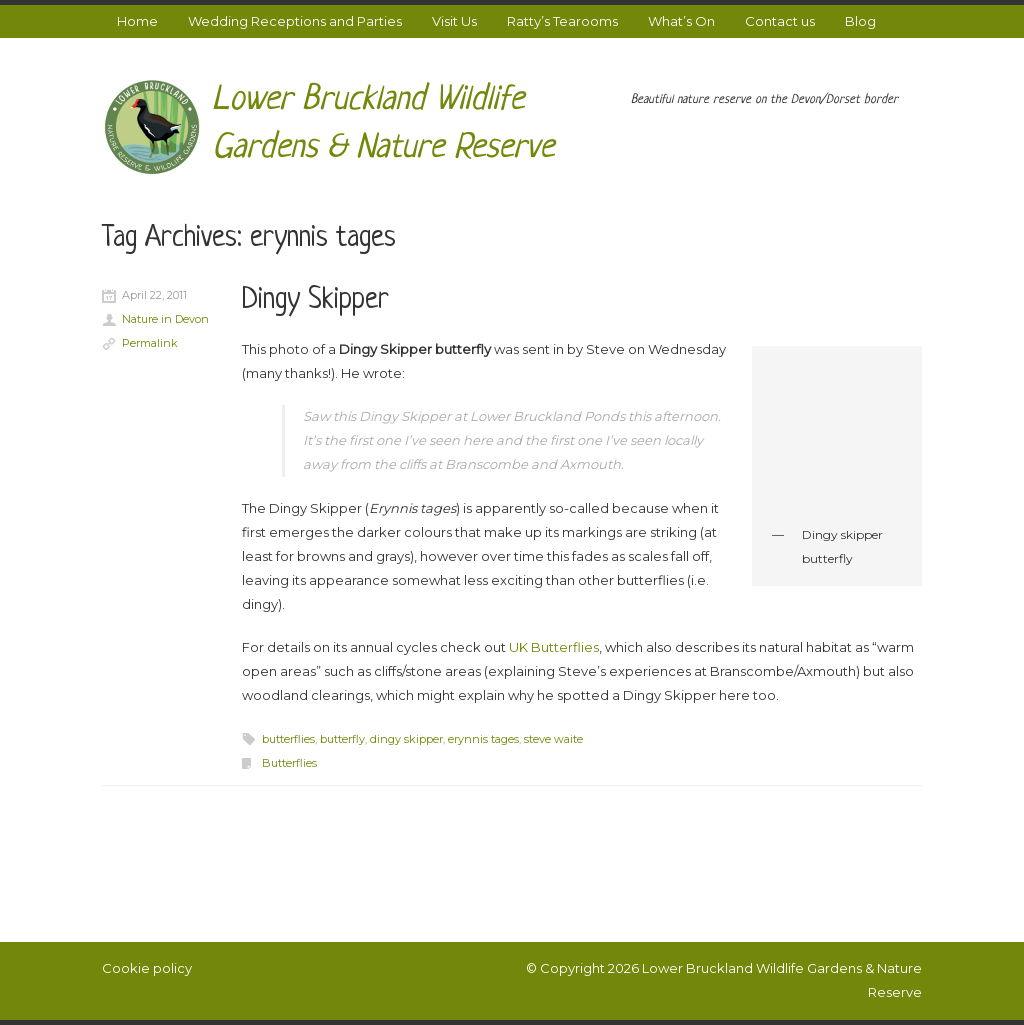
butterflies (288, 739)
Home (137, 21)
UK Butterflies (554, 647)
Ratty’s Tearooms (562, 21)
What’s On (681, 21)
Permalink (150, 343)
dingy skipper (406, 739)
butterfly (342, 739)
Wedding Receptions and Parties (295, 21)
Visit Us (454, 21)
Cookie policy (147, 968)
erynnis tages (483, 739)
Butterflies (289, 763)
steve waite (553, 739)
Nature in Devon (165, 319)
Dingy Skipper (315, 301)
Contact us (780, 21)
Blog (860, 21)
